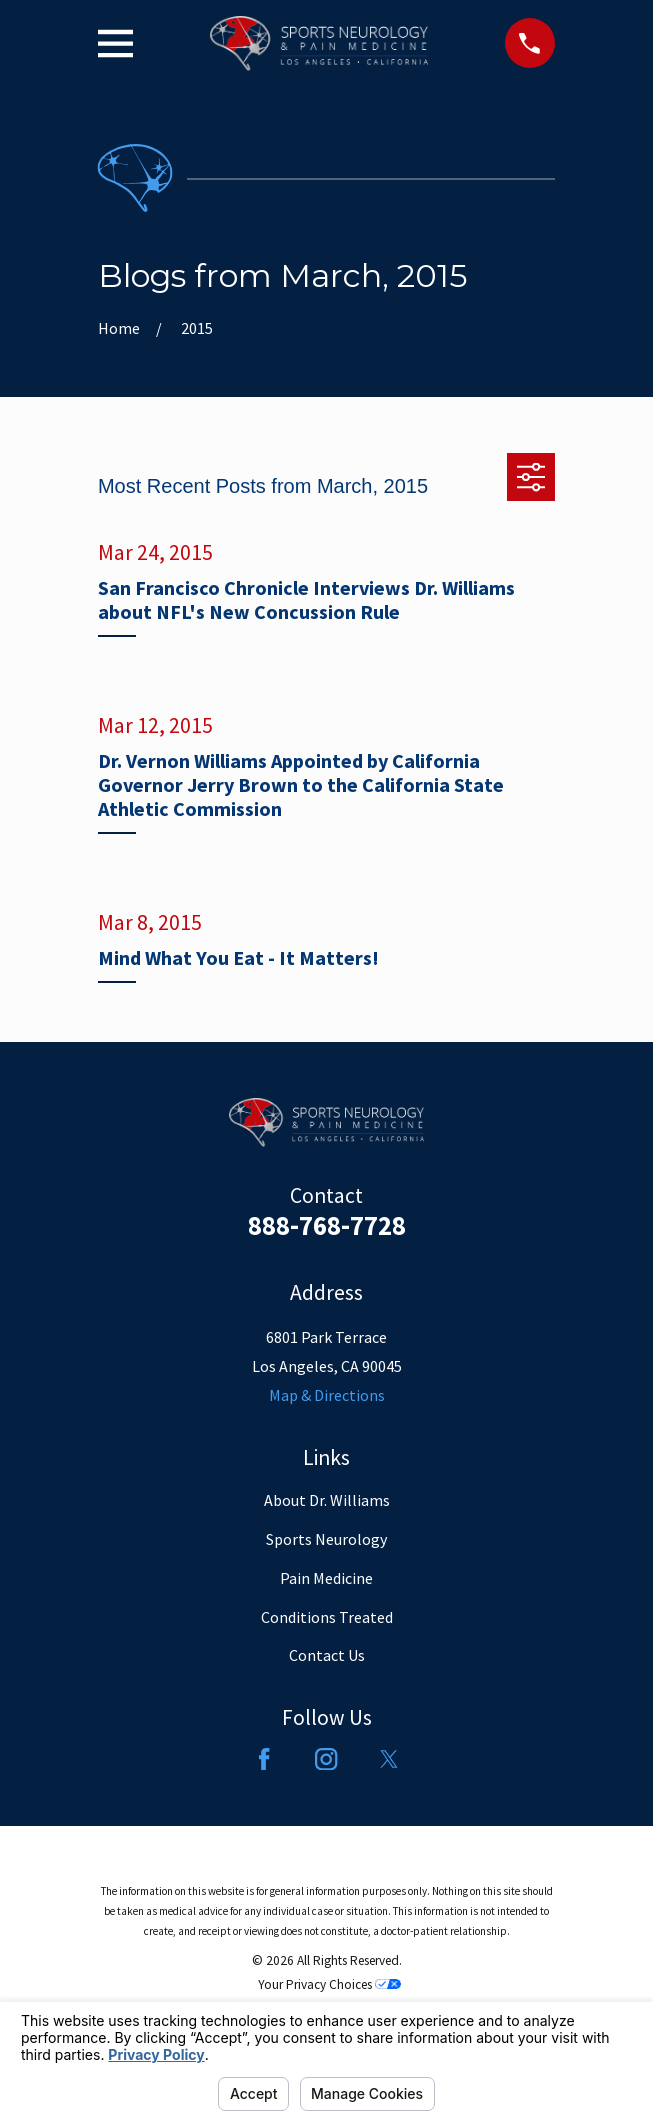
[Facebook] (264, 1759)
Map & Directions (327, 1395)
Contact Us (327, 1655)
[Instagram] (326, 1759)
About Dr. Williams (327, 1500)
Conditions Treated (327, 1617)
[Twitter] (389, 1759)
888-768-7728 (327, 1225)
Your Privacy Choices (329, 1984)
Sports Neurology (326, 1539)
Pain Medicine (326, 1578)
